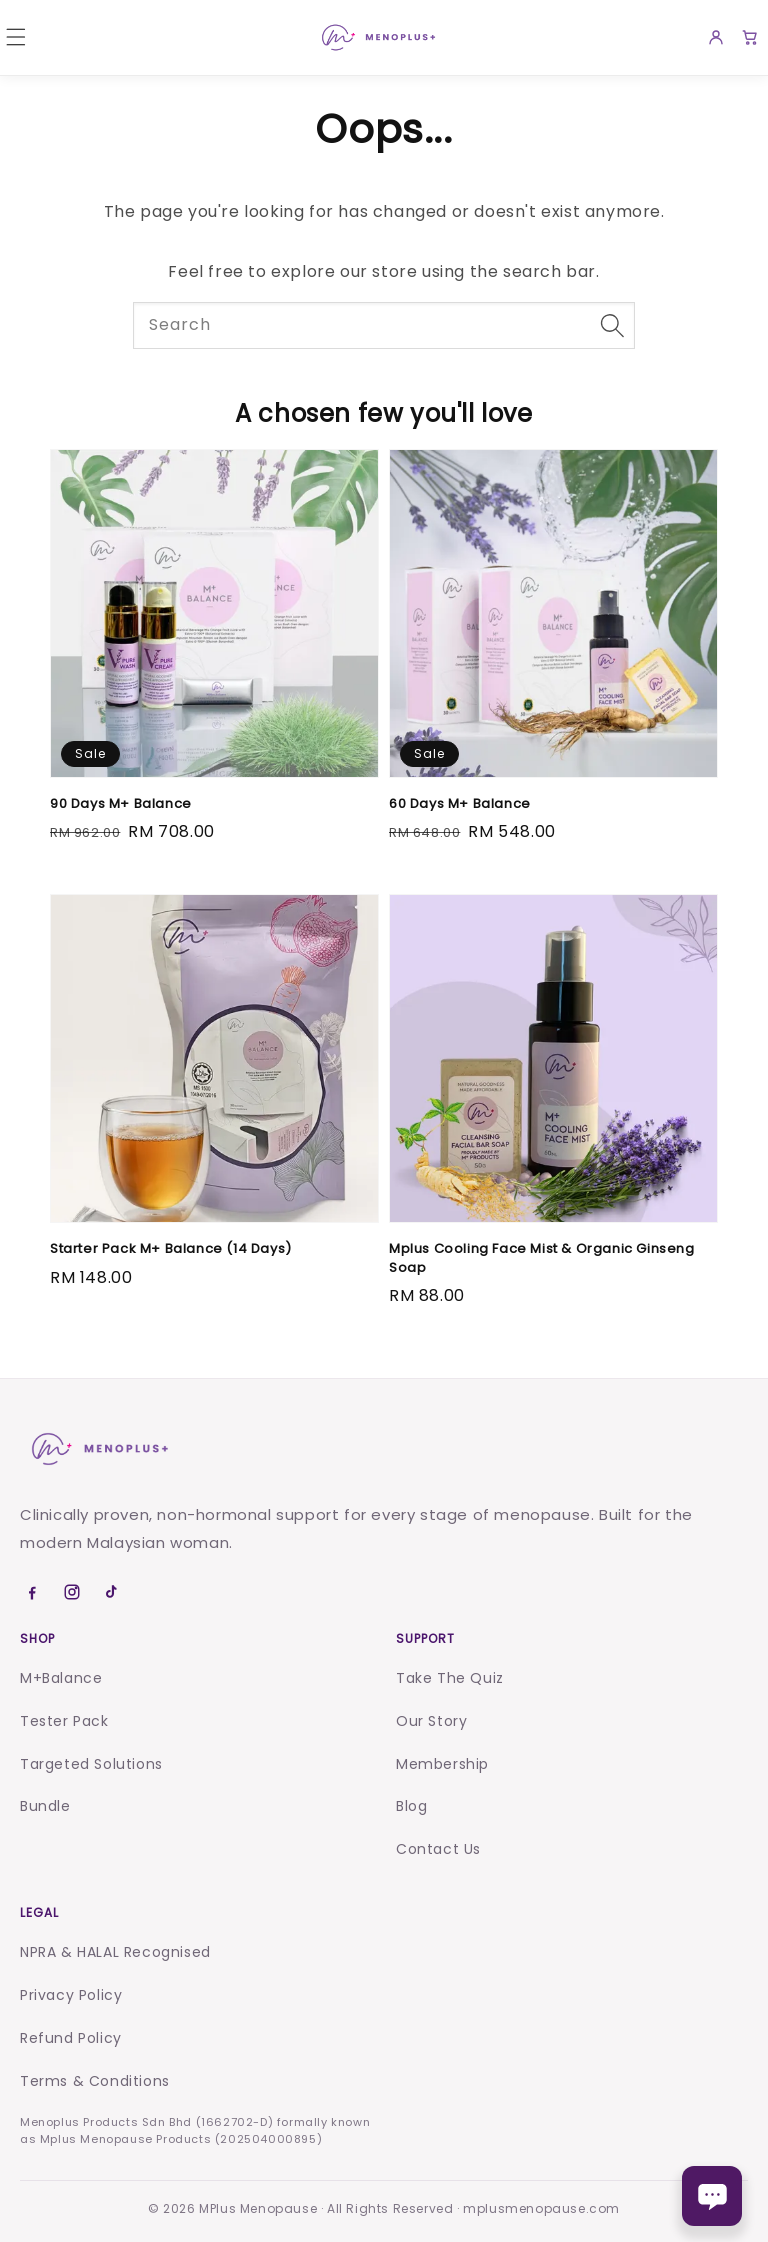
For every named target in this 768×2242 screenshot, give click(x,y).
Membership (442, 1764)
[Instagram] (72, 1592)
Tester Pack (64, 1721)
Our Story (431, 1721)
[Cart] (750, 37)
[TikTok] (112, 1592)
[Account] (716, 37)
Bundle (45, 1806)
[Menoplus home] (98, 1449)
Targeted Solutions (91, 1764)
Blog (411, 1806)
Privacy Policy (71, 1995)
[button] (16, 37)
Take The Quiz (450, 1678)
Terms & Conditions (95, 2081)
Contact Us (438, 1849)
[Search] (612, 325)
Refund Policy (71, 2038)
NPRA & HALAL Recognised (115, 1952)
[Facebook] (32, 1592)
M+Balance (61, 1678)
